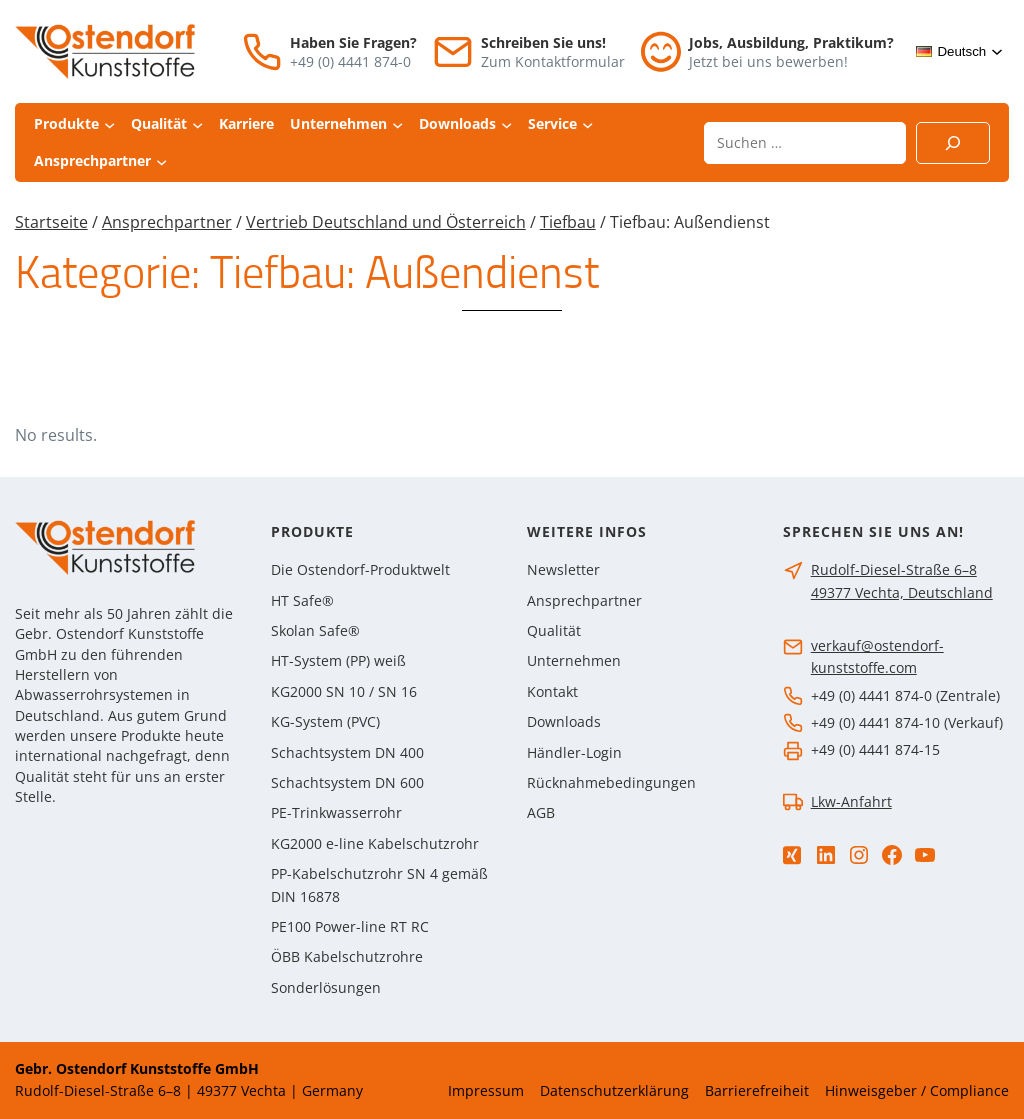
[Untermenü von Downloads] (506, 124)
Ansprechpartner (167, 222)
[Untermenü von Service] (587, 124)
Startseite (51, 222)
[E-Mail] (453, 52)
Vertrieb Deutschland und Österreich (386, 222)
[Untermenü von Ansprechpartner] (161, 160)
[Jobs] (661, 51)
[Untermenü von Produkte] (109, 124)
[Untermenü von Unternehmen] (397, 124)
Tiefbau (568, 222)
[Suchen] (953, 143)
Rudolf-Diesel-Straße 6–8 (894, 569)
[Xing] (792, 855)
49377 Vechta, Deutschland (902, 592)
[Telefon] (262, 52)
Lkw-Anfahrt (851, 801)
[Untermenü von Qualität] (197, 124)
